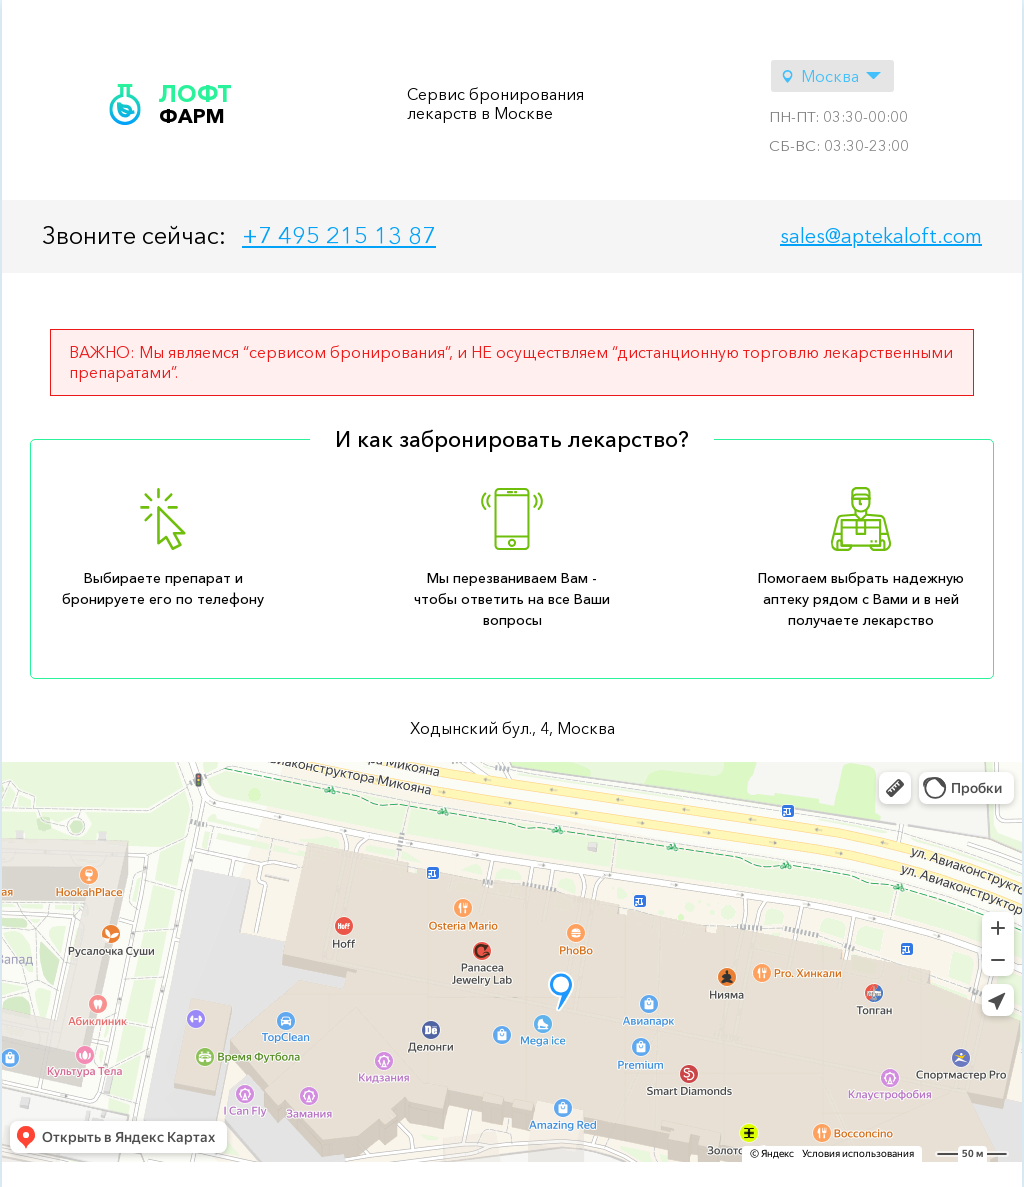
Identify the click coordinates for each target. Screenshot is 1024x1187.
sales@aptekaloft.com (881, 236)
